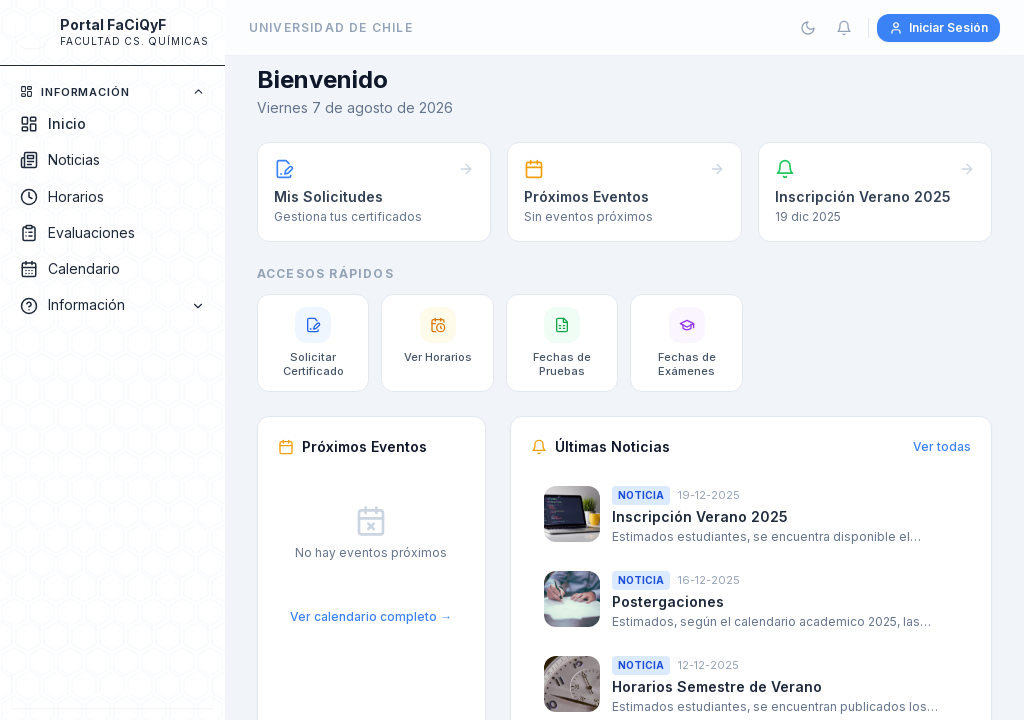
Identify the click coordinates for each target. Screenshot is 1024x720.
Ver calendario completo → (371, 616)
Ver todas (942, 446)
